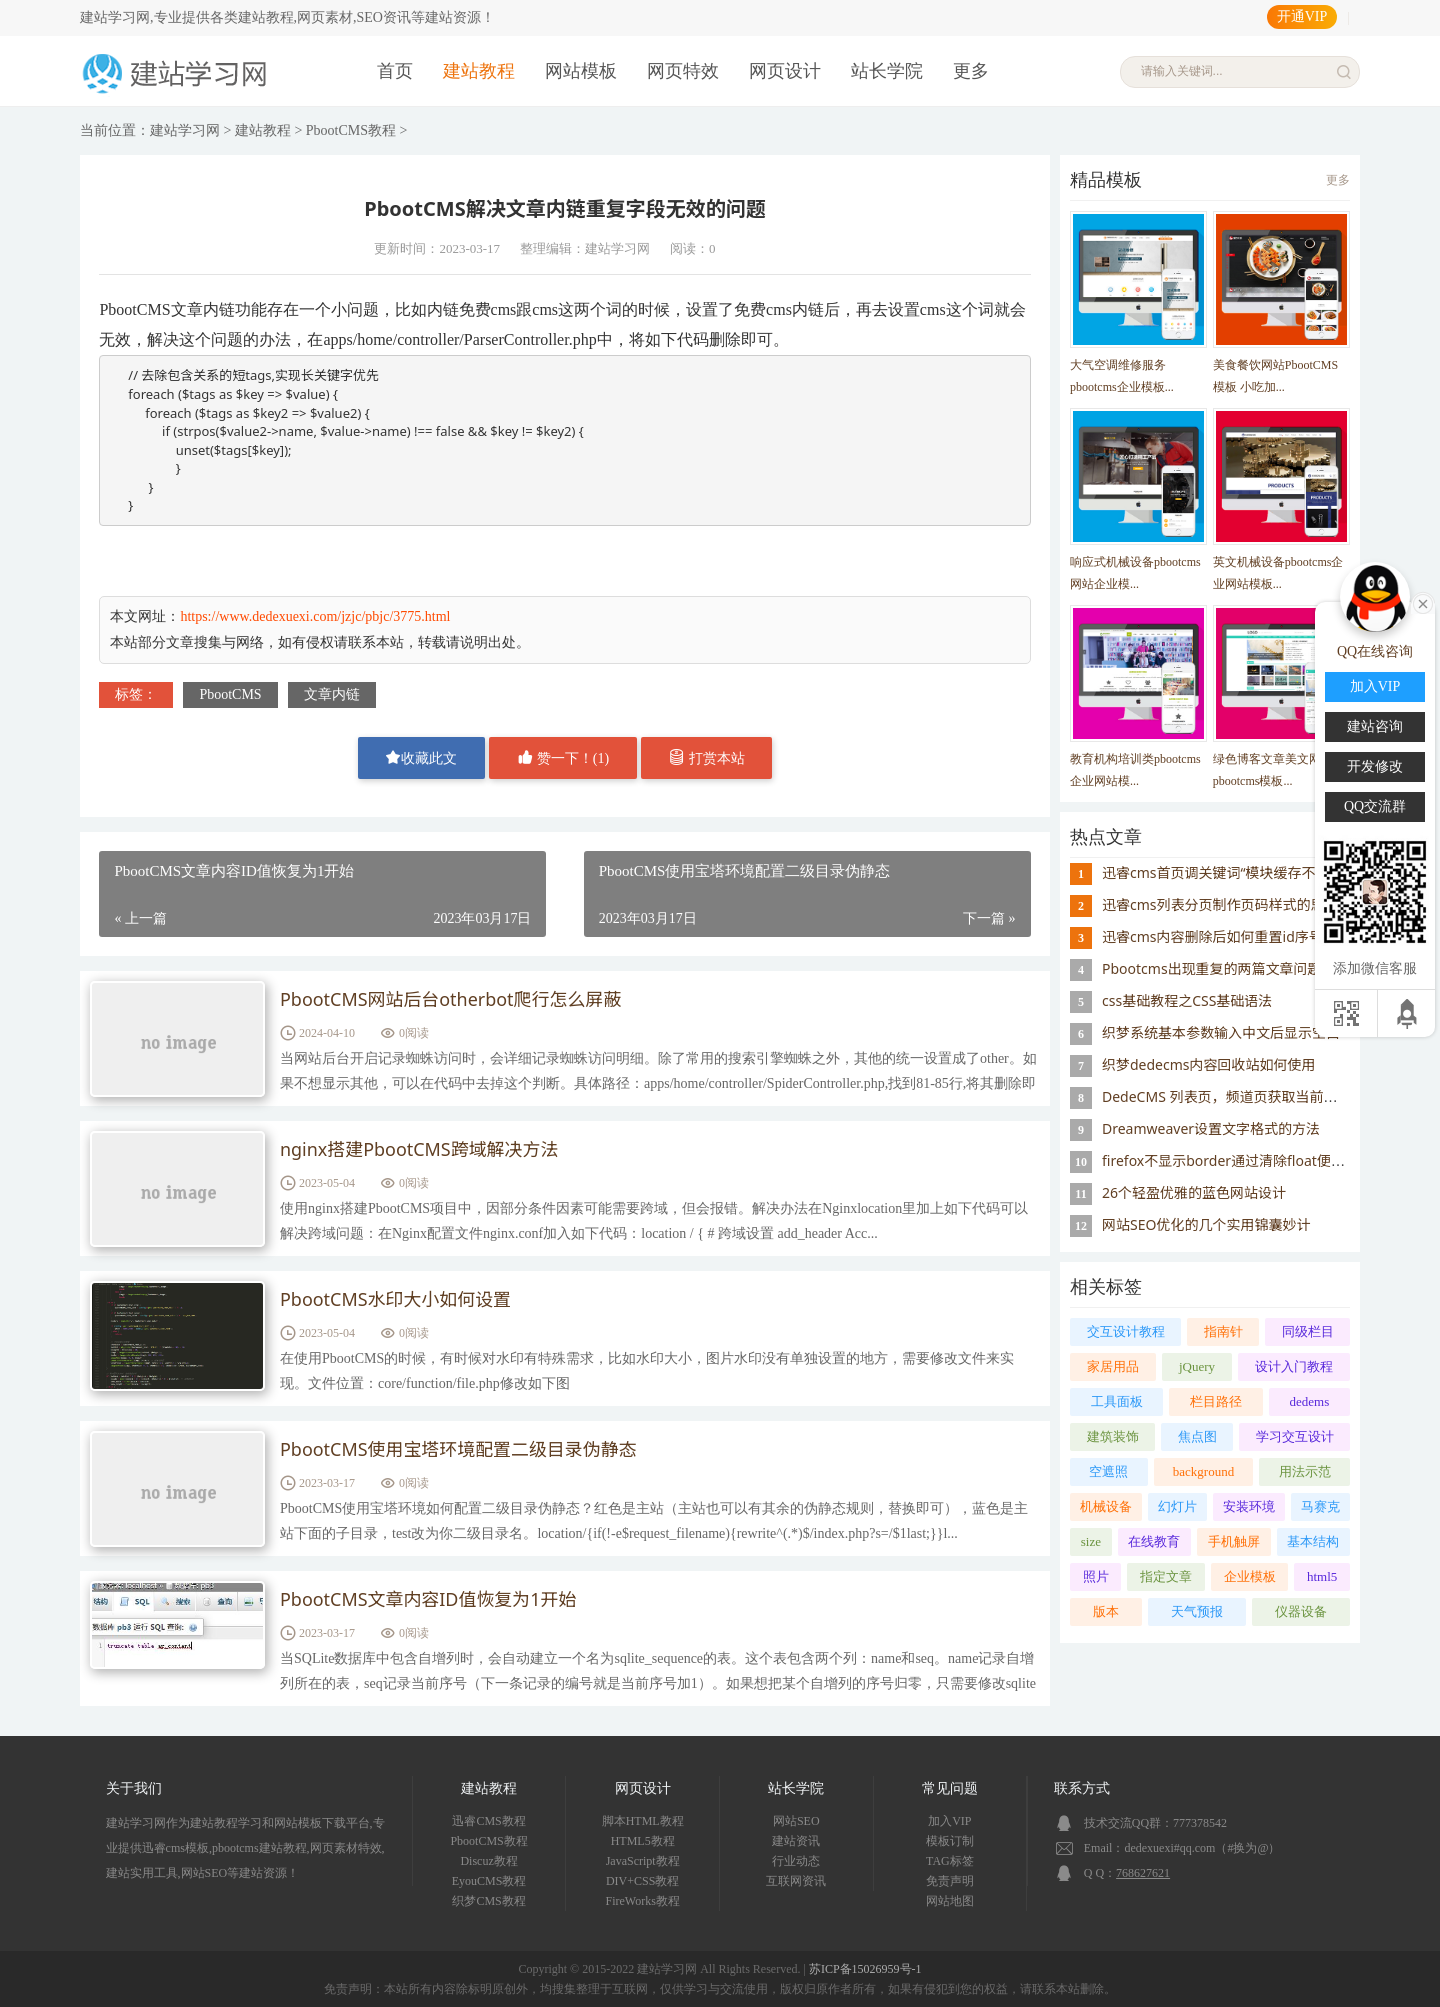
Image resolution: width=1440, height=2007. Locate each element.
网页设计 (785, 71)
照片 (1096, 1576)
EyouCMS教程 (489, 1881)
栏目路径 (1216, 1401)
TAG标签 (950, 1861)
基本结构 (1313, 1541)
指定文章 (1166, 1576)
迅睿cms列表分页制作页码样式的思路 (1220, 904)
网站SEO (796, 1821)
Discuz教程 (488, 1861)
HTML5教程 (643, 1841)
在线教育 (1154, 1541)
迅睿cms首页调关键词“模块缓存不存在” (1225, 872)
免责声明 (950, 1881)
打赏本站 (707, 757)
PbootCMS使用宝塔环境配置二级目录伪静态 (459, 1450)
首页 (395, 71)
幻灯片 (1177, 1506)
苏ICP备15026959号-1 (865, 1969)
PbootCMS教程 (351, 130)
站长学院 (887, 71)
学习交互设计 (1295, 1436)
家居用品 (1113, 1366)
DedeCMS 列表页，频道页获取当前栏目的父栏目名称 (1269, 1096)
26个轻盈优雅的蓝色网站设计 (1194, 1192)
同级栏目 (1308, 1331)
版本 (1106, 1611)
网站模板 (581, 71)
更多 (971, 71)
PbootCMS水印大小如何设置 (396, 1300)
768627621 (1143, 1873)
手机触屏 (1234, 1541)
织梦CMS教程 (488, 1901)
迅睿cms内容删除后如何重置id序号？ (1219, 936)
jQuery (1197, 1366)
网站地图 (950, 1901)
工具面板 (1117, 1401)
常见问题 (950, 1788)
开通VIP (1302, 16)
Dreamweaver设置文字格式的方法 (1211, 1128)
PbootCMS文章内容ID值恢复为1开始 (428, 1600)
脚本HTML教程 (643, 1821)
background (1203, 1471)
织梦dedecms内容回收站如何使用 (1209, 1064)
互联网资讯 (796, 1881)
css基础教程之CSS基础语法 (1187, 1000)
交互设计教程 (1126, 1331)
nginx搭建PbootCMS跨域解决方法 (419, 1150)
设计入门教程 (1294, 1366)
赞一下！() (563, 757)
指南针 (1223, 1331)
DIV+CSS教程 (642, 1881)
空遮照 (1108, 1471)
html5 (1322, 1576)
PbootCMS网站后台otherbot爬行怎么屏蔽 (451, 1000)
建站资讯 (796, 1841)
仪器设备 (1301, 1611)
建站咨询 (1375, 726)
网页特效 (683, 71)
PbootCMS (230, 694)
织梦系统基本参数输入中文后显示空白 (1221, 1032)
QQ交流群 (1375, 806)
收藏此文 (421, 757)
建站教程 (479, 71)
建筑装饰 (1113, 1436)
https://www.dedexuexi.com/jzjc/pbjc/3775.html (315, 616)
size (1091, 1541)
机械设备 (1106, 1506)
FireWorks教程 (643, 1901)
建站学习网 (185, 130)
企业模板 (1250, 1576)
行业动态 (796, 1861)
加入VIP (949, 1821)
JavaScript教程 (643, 1861)
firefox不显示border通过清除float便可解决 (1237, 1160)
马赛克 (1320, 1506)
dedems (1310, 1401)
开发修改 (1375, 766)
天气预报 (1197, 1611)
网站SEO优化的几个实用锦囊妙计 (1206, 1224)
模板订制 (950, 1841)
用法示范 (1305, 1471)
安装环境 (1249, 1506)
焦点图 (1197, 1436)
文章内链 (332, 694)
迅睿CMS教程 (488, 1821)
